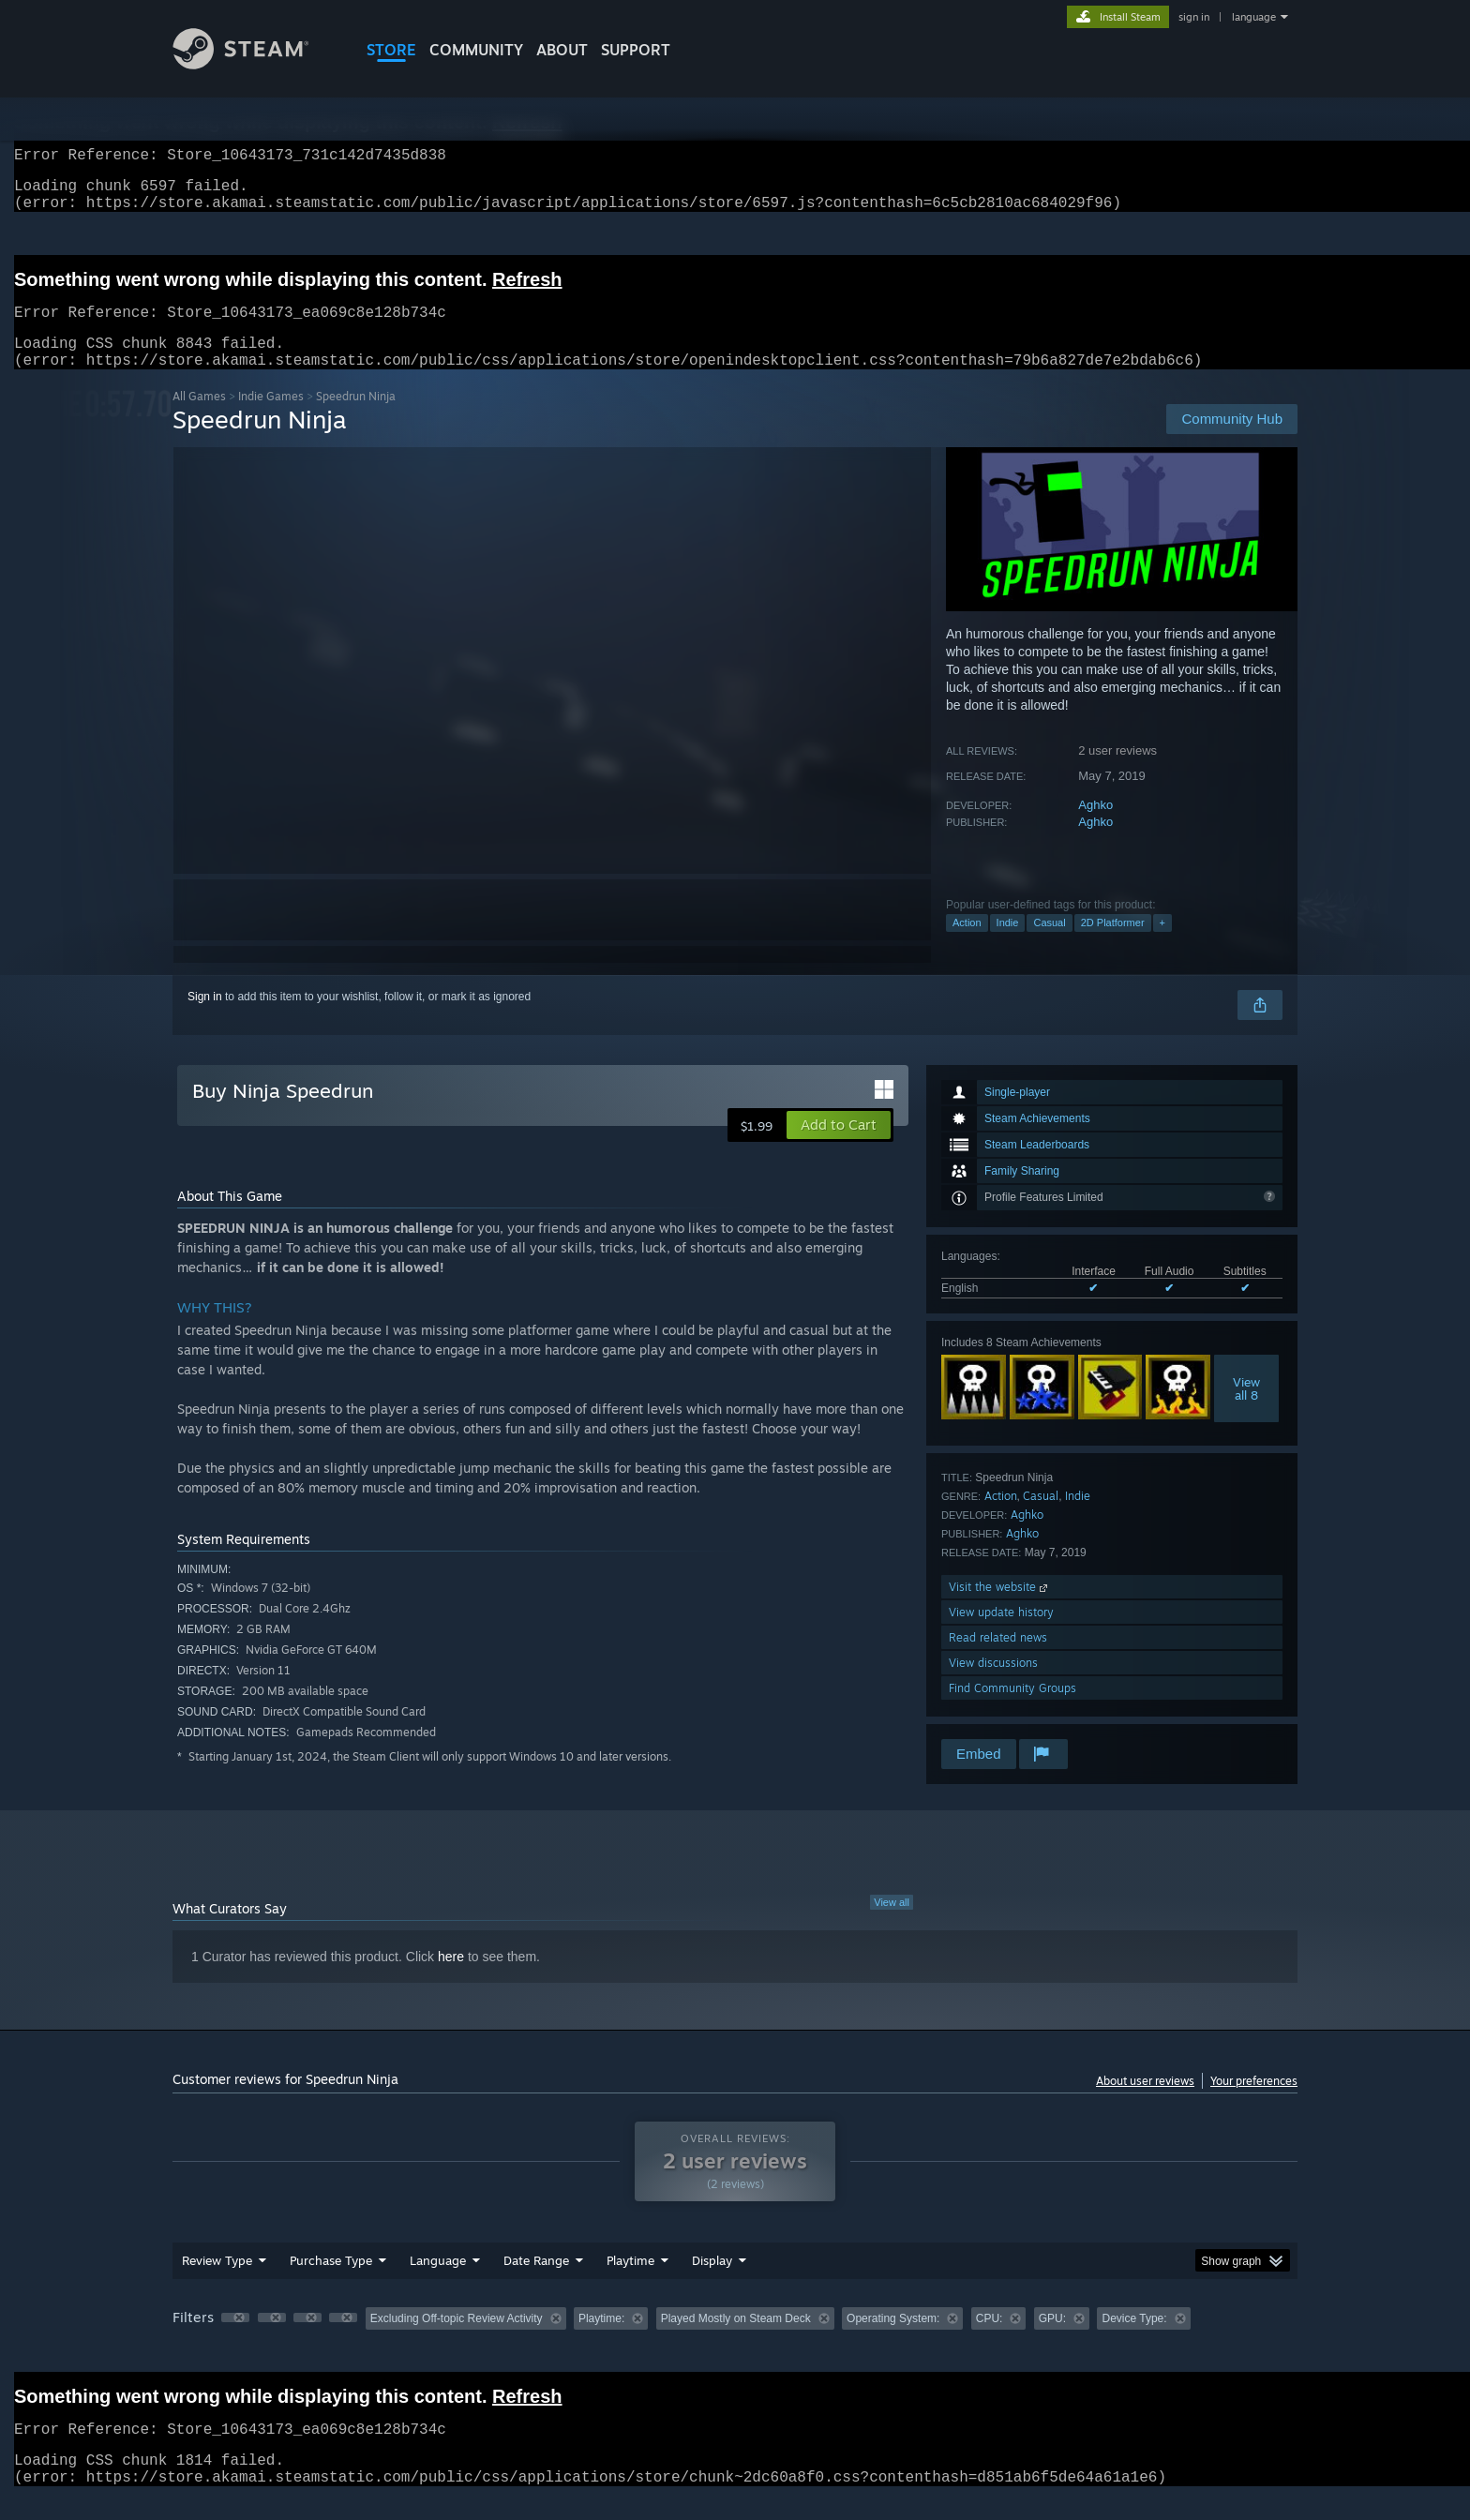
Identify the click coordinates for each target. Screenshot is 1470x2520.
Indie (1008, 945)
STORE (391, 49)
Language (438, 2282)
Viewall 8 (1246, 1411)
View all (891, 1924)
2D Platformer (1113, 945)
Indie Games (271, 419)
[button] (839, 1147)
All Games (199, 419)
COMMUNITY (476, 49)
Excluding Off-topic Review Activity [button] (456, 2341)
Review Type (217, 2282)
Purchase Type (331, 2282)
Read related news (998, 1660)
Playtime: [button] (601, 2341)
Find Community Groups (1012, 1710)
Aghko (1095, 827)
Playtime (630, 2282)
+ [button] (1162, 945)
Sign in (205, 1019)
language (1254, 16)
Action (967, 945)
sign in (1193, 16)
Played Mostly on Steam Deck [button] (736, 2341)
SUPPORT (635, 49)
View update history (1001, 1635)
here (451, 1979)
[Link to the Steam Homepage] (255, 64)
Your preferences (1254, 2103)
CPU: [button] (989, 2341)
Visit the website (1000, 1609)
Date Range (536, 2282)
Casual (1049, 945)
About (562, 49)
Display (712, 2282)
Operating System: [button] (893, 2341)
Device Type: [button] (1134, 2341)
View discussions (993, 1685)
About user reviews (1145, 2103)
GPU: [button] (1052, 2341)
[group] (735, 2342)
